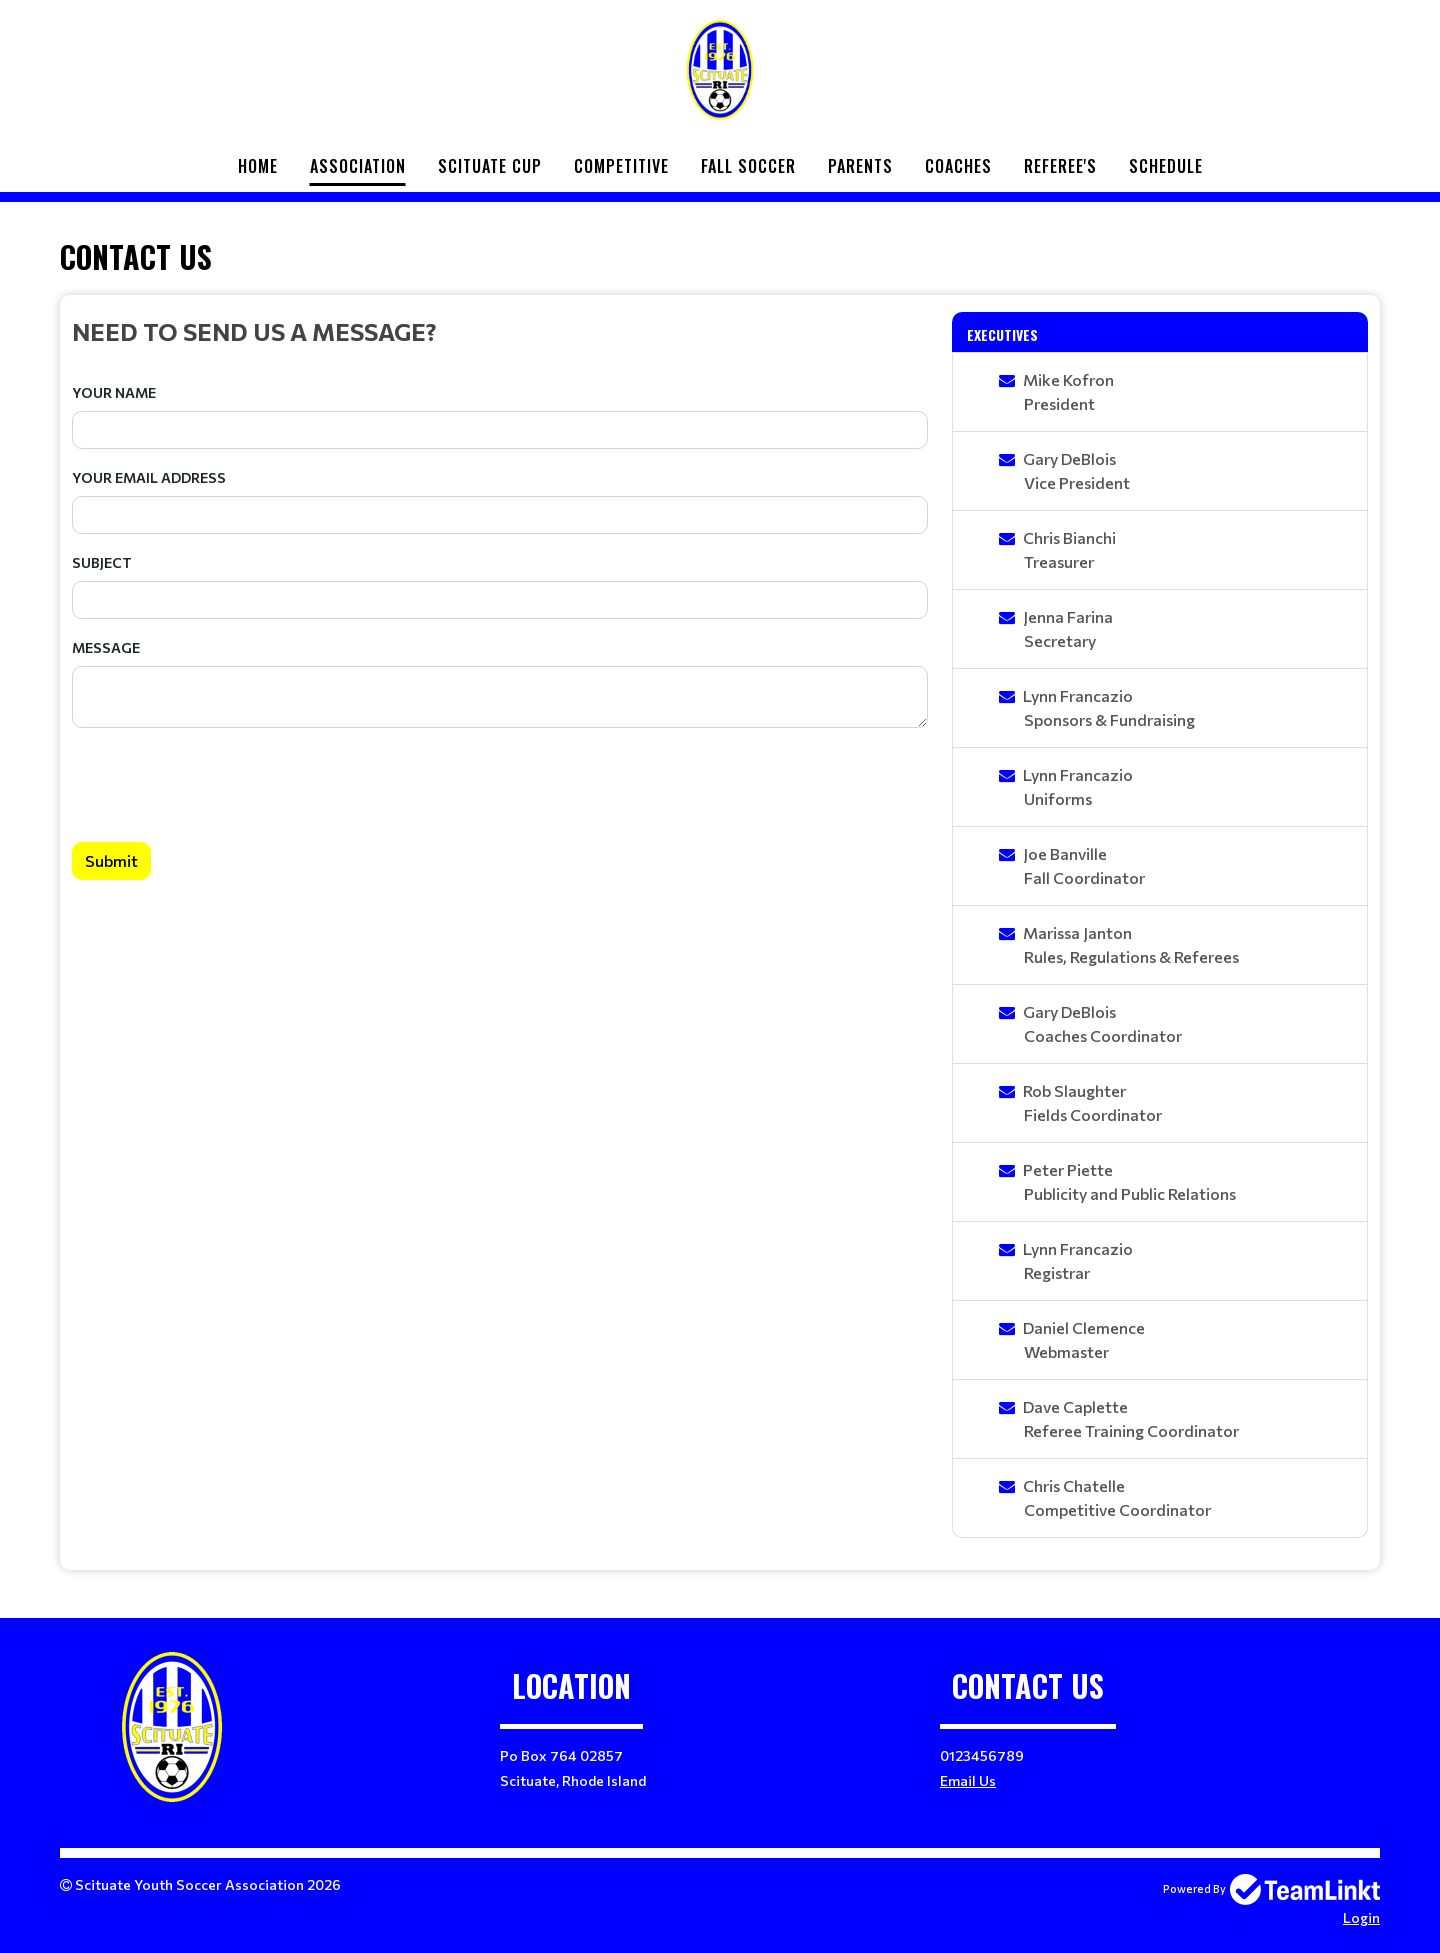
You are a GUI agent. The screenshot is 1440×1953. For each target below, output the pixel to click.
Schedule (1166, 166)
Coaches (958, 166)
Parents (860, 166)
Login (1361, 1917)
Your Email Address (149, 477)
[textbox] (500, 331)
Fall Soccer (748, 166)
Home (258, 166)
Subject (102, 562)
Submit (111, 860)
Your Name (114, 392)
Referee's (1060, 166)
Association (358, 166)
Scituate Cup (490, 166)
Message (106, 647)
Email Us (968, 1780)
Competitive (621, 166)
